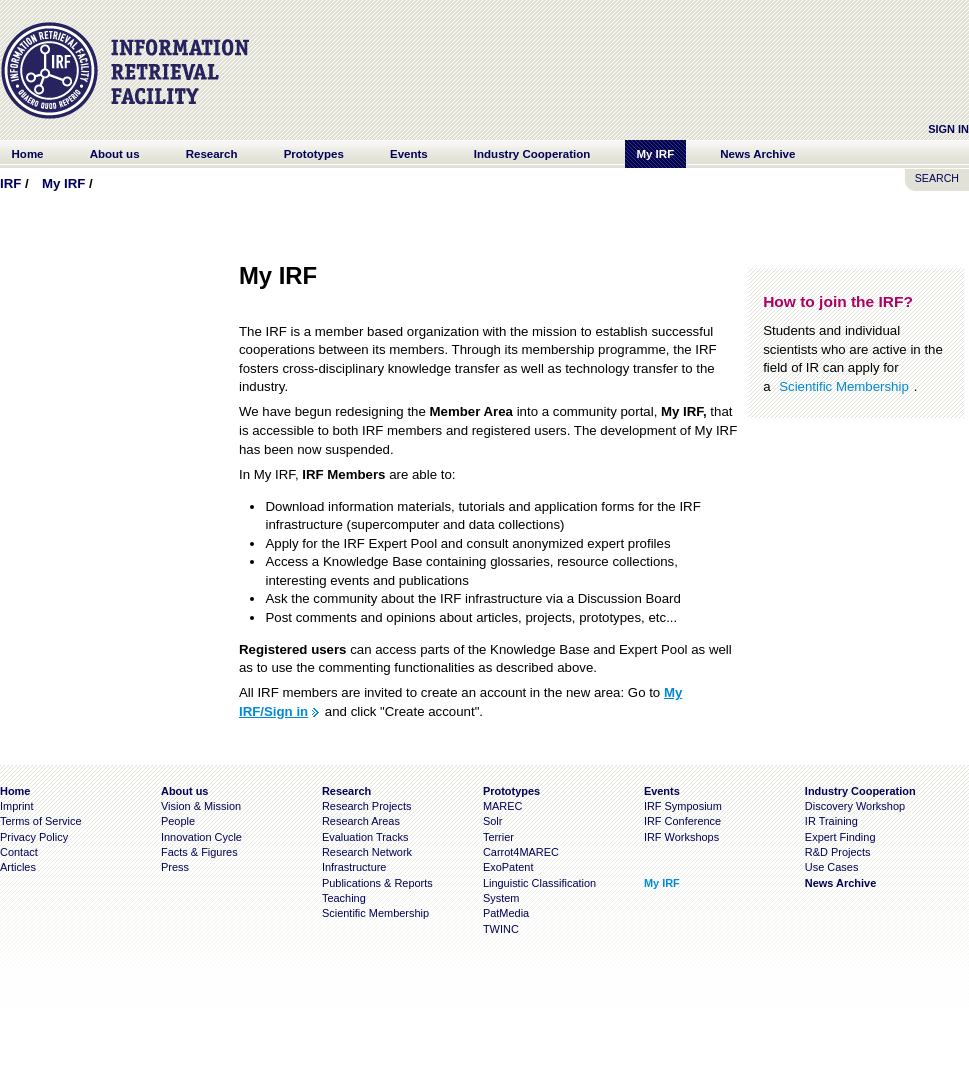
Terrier (498, 837)
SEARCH (937, 178)
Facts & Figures (199, 852)
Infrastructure (354, 867)
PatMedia (506, 913)
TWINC (501, 929)
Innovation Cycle (201, 837)
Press (175, 867)
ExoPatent (508, 867)
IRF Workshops (681, 837)
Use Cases (832, 867)
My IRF (63, 183)
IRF (10, 183)
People (178, 821)
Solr (492, 821)
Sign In (948, 129)
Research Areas (361, 821)
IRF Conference (682, 821)
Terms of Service (41, 821)
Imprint (16, 806)
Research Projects (367, 806)
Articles (18, 867)
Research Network (367, 852)
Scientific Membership (844, 386)
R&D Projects (838, 852)
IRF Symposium (683, 806)
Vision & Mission (201, 806)
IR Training (831, 821)
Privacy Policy (34, 837)
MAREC (503, 806)
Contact (19, 852)
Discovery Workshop (855, 806)
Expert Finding (840, 837)
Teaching (344, 898)
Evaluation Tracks (365, 837)
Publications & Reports (377, 883)
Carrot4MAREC (521, 852)
